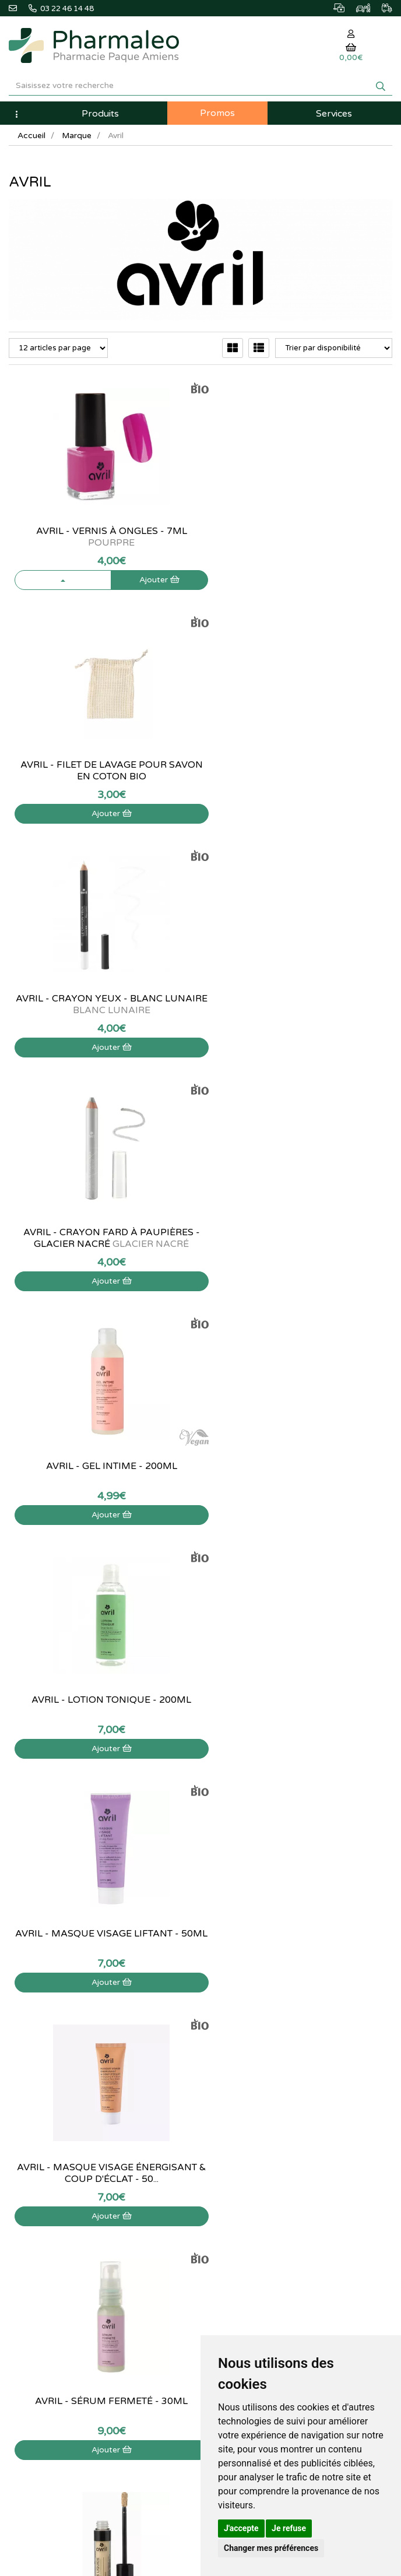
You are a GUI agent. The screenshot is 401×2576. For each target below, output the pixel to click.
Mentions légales (37, 2209)
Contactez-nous (35, 2133)
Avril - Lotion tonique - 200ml (301, 998)
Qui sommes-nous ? (42, 2146)
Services (334, 114)
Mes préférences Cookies (252, 2209)
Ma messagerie (235, 2184)
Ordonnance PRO (238, 2080)
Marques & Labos (239, 2017)
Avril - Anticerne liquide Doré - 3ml (301, 1472)
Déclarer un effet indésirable (56, 2184)
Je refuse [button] (289, 2528)
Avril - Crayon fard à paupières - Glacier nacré (301, 770)
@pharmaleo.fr (40, 2008)
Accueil (31, 135)
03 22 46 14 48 (201, 1885)
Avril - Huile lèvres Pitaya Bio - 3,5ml (100, 1705)
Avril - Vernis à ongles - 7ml (100, 537)
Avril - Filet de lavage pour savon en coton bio (301, 537)
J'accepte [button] (241, 2528)
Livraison (24, 2196)
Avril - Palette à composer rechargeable (300, 1705)
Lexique (222, 2004)
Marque (77, 135)
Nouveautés (229, 2030)
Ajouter (142, 580)
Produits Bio (229, 2055)
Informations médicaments (54, 2171)
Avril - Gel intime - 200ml (100, 998)
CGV (16, 2222)
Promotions (228, 2043)
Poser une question (41, 2159)
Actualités (225, 1992)
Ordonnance (230, 2068)
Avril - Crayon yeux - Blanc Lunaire (100, 770)
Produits (100, 114)
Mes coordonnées (239, 2171)
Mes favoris (228, 2196)
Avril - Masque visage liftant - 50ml (100, 1238)
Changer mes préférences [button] (271, 2548)
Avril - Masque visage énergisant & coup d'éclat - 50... (300, 1238)
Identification (231, 2146)
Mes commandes (238, 2159)
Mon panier (228, 2133)
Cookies (22, 2248)
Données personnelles (46, 2235)
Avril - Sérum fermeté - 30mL (100, 1466)
